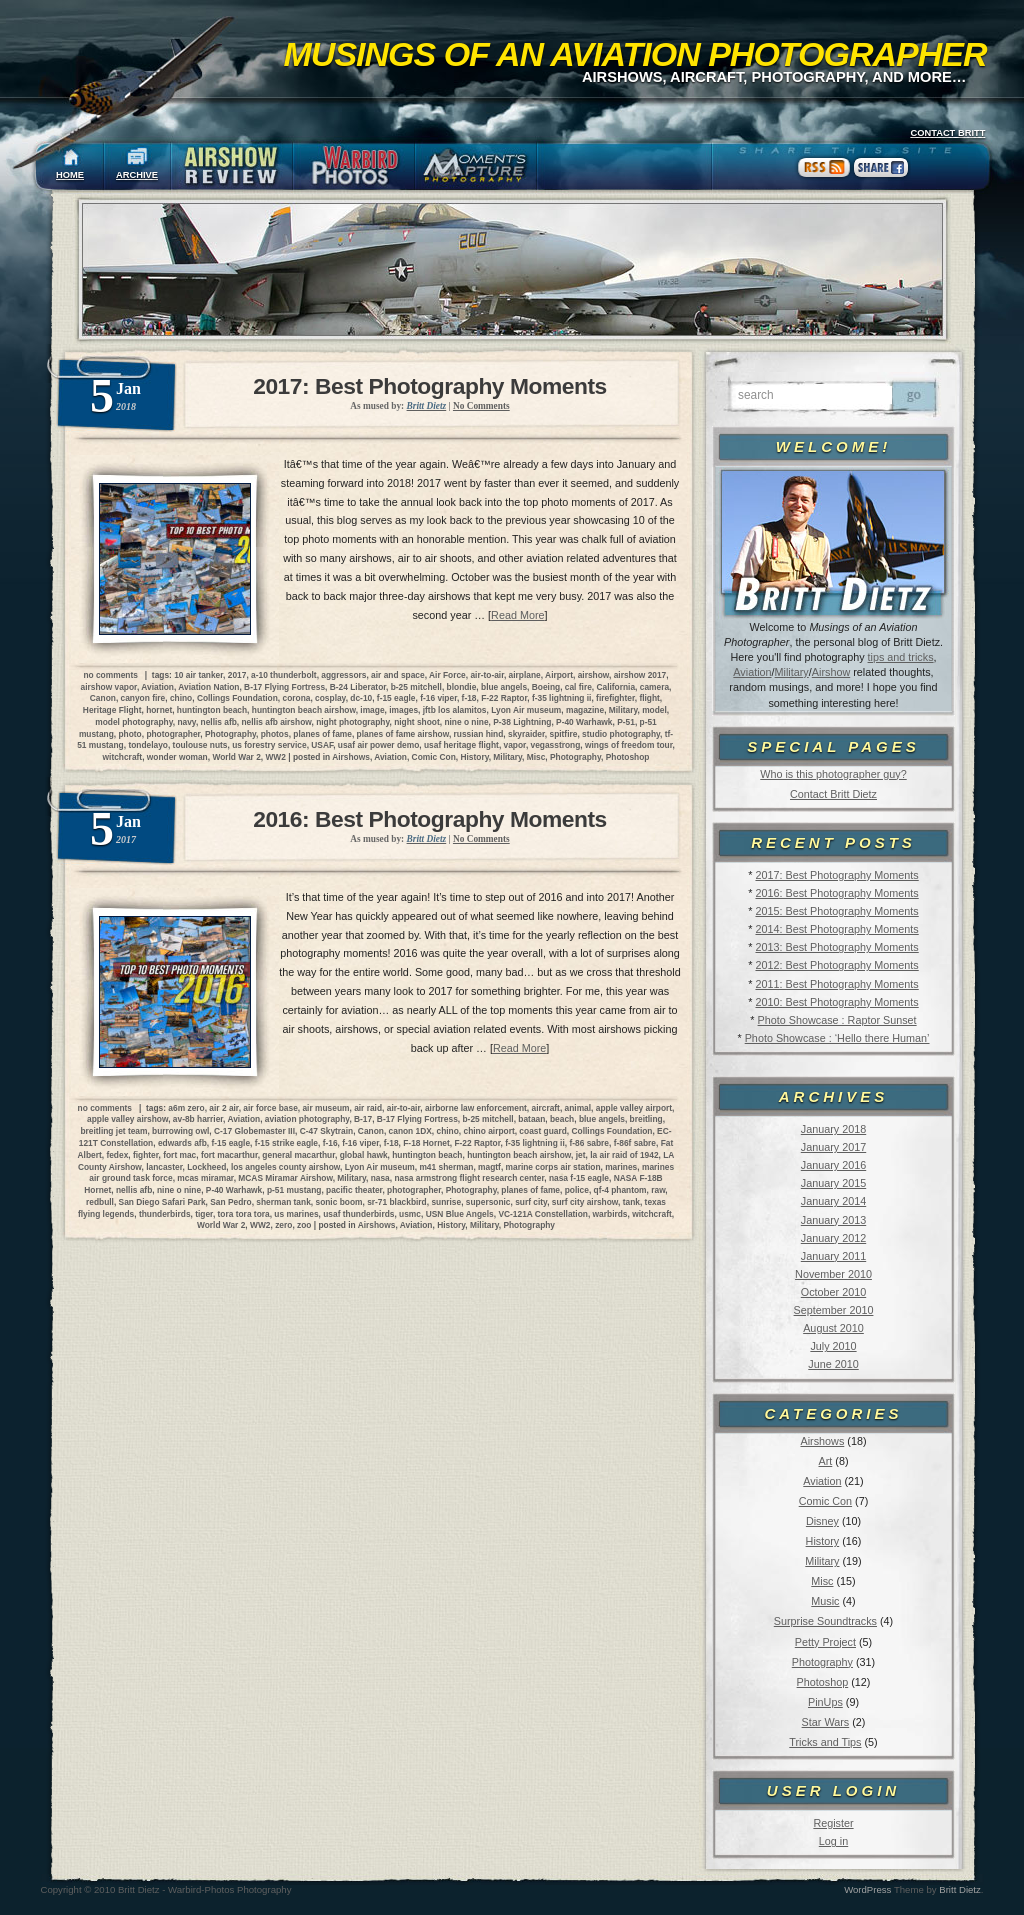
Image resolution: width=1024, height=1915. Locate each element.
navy (186, 722)
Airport (559, 675)
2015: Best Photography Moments (836, 911)
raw (658, 1190)
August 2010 (833, 1328)
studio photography (621, 734)
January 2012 (833, 1238)
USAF (322, 745)
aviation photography (307, 1119)
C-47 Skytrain (327, 1131)
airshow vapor (109, 687)
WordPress (867, 1889)
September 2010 (834, 1310)
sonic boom (338, 1202)
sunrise (446, 1202)
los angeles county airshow (285, 1167)
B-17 (363, 1119)
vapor (515, 745)
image (372, 710)
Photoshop (823, 1682)
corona (296, 698)
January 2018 (833, 1129)
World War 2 (236, 757)
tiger (204, 1214)
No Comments (481, 406)
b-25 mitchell (416, 687)
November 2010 (833, 1274)
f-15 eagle (396, 698)
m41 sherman (446, 1167)
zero (283, 1225)
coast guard (542, 1131)
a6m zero (186, 1108)
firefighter (615, 698)
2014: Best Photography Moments (836, 929)
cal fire (578, 687)
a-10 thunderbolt (284, 675)
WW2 (275, 757)
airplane (525, 675)
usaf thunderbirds (358, 1214)
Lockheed (206, 1167)
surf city (531, 1202)
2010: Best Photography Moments (836, 1002)
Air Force (447, 675)
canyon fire (143, 698)
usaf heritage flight (461, 745)
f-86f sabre (635, 1143)
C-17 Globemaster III (254, 1131)
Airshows (822, 1441)
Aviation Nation (208, 687)
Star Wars (826, 1722)
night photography (352, 722)
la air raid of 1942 (624, 1155)
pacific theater (354, 1190)
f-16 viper (438, 698)
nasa (380, 1178)
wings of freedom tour (628, 745)
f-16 (330, 1143)
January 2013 (833, 1220)
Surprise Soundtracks (825, 1621)
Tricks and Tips (825, 1742)
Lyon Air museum (526, 710)
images (403, 710)
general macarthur (298, 1155)
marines (621, 1167)
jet (581, 1155)
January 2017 (833, 1147)
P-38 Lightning (522, 722)
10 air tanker (198, 675)
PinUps (825, 1702)
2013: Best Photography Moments (836, 947)
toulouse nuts (200, 745)
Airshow (831, 672)
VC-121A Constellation (543, 1214)
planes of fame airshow (403, 734)
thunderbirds (165, 1214)
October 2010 (833, 1292)
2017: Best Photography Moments (836, 875)
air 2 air (223, 1108)
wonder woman (177, 757)
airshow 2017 (640, 675)
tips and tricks (901, 657)
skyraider (526, 734)
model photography (134, 722)
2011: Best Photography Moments (836, 984)
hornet (159, 710)
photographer (173, 734)
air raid (368, 1108)
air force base (270, 1108)
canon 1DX (410, 1131)
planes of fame (322, 734)
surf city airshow (585, 1202)
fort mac (179, 1155)
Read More (517, 615)
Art (826, 1461)
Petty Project (825, 1642)
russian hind (479, 734)
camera (654, 687)
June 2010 (833, 1364)
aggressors (343, 675)
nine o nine (466, 722)
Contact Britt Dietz (833, 794)
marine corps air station (553, 1167)
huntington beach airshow (304, 710)
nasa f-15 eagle (579, 1178)
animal (578, 1108)
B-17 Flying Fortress (284, 687)
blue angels (504, 687)
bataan (531, 1119)
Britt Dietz (960, 1889)
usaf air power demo (378, 745)
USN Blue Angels (460, 1214)
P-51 (626, 722)
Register (833, 1823)
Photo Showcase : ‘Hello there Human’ (837, 1038)
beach (562, 1119)
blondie (462, 687)
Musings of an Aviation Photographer (635, 54)
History (823, 1541)
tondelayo (148, 745)
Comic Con (825, 1501)
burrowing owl (180, 1131)
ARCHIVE (137, 175)
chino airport (489, 1131)
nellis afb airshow (277, 722)
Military (792, 672)
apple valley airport (634, 1108)
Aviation (752, 672)
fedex (117, 1155)
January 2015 (833, 1183)
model (654, 710)
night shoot (417, 722)
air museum (325, 1108)
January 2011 (833, 1256)
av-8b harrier (198, 1119)
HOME (70, 175)
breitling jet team (113, 1131)
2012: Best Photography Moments (836, 965)
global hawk (364, 1155)
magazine (585, 710)
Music (825, 1601)
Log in (833, 1841)
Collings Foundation (237, 698)
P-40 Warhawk (584, 722)
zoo (304, 1225)
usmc (410, 1214)
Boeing (546, 687)
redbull (100, 1202)
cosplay (330, 698)
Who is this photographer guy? (833, 774)
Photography (822, 1662)
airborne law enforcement (476, 1108)
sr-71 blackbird (397, 1202)
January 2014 (833, 1201)
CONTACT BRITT (947, 133)
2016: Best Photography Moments (836, 893)
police (577, 1190)
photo (129, 734)
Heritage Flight (112, 710)
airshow (593, 675)
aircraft (545, 1108)
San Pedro (230, 1202)
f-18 (469, 698)
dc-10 (361, 698)
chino (181, 698)
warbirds (610, 1214)
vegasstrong (556, 745)
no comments (110, 675)
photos (275, 734)
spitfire (563, 734)
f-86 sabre (589, 1143)
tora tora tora (244, 1214)
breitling (646, 1119)
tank (631, 1202)
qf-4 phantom (620, 1190)
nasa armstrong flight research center (469, 1178)
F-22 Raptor (504, 698)
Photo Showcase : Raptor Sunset (837, 1020)
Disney (822, 1521)
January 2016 (833, 1165)
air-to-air (487, 675)
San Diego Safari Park (162, 1202)
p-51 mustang (294, 1190)
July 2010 (833, 1346)
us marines (296, 1214)
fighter (146, 1155)
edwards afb (182, 1143)
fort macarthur (229, 1155)
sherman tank (283, 1202)
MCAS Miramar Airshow (285, 1178)
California (615, 687)
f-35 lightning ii (562, 698)
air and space (398, 675)
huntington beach (212, 710)
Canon (103, 698)
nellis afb (219, 722)
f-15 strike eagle (286, 1143)
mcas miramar (205, 1178)
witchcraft (123, 757)
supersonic (488, 1202)
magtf (489, 1167)
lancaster (164, 1167)
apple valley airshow (127, 1119)
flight (649, 698)
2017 (237, 675)
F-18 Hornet (426, 1143)
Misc (822, 1581)
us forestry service (269, 745)
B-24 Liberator (358, 687)
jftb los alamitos (455, 710)
